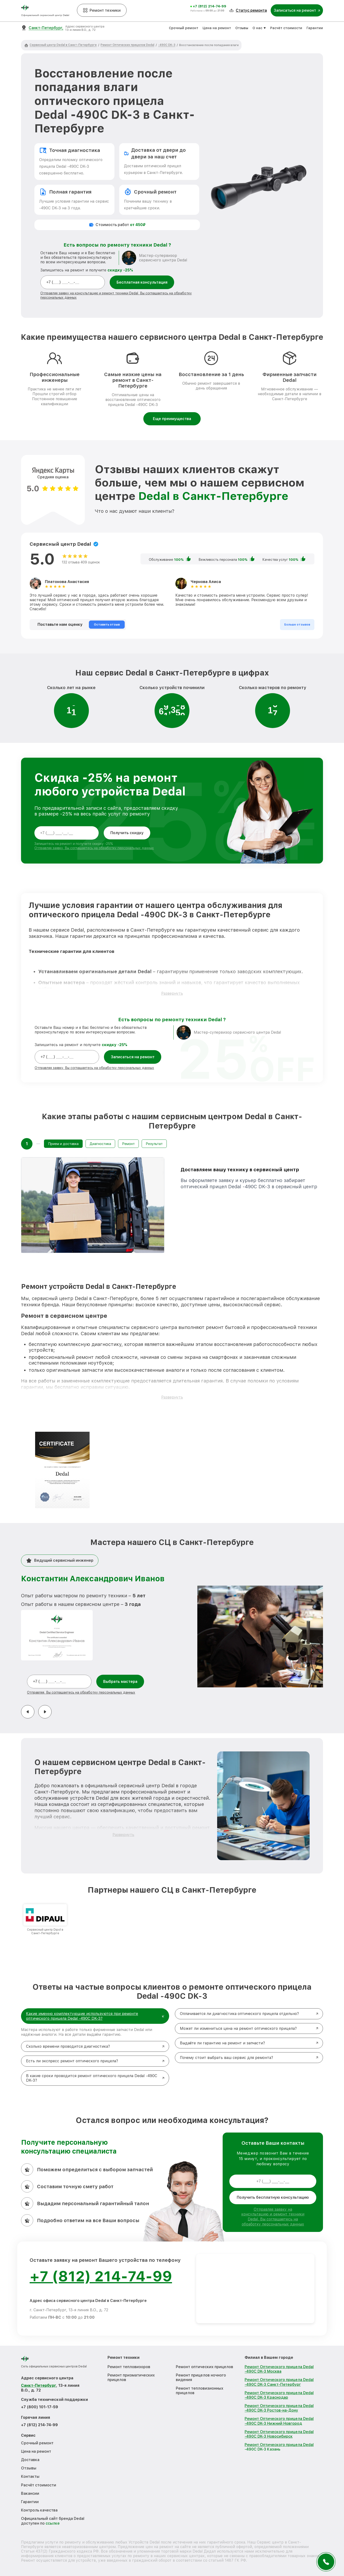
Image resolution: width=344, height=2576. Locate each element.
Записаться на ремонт (133, 1057)
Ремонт (128, 1144)
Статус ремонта (248, 10)
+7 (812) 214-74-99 (209, 6)
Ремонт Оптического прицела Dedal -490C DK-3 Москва (279, 2369)
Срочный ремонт (183, 28)
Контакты (30, 2476)
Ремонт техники (102, 10)
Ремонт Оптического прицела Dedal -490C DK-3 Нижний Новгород (279, 2420)
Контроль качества (39, 2510)
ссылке (53, 2523)
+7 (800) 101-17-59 (39, 2407)
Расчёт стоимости (286, 28)
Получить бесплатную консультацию (273, 2197)
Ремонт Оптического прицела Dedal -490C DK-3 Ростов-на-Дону (279, 2408)
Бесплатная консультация (142, 282)
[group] (45, 1919)
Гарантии (314, 28)
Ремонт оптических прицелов (204, 2367)
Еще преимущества (172, 418)
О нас (257, 28)
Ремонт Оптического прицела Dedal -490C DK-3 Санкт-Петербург (279, 2382)
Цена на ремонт (217, 28)
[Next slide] (45, 1711)
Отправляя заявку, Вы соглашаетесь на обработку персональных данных (94, 848)
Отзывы (241, 28)
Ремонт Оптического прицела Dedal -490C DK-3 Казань (279, 2447)
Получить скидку (127, 833)
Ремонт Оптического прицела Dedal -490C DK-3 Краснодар (279, 2395)
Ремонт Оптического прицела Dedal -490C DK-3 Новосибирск (279, 2434)
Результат (154, 1144)
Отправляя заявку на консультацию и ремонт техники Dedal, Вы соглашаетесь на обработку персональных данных (272, 2216)
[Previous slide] (27, 1711)
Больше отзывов (297, 624)
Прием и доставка (63, 1144)
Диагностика (100, 1144)
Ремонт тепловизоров (129, 2367)
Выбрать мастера (120, 1681)
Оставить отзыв (107, 624)
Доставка (30, 2459)
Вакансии (30, 2493)
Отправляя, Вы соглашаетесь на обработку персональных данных (81, 1692)
